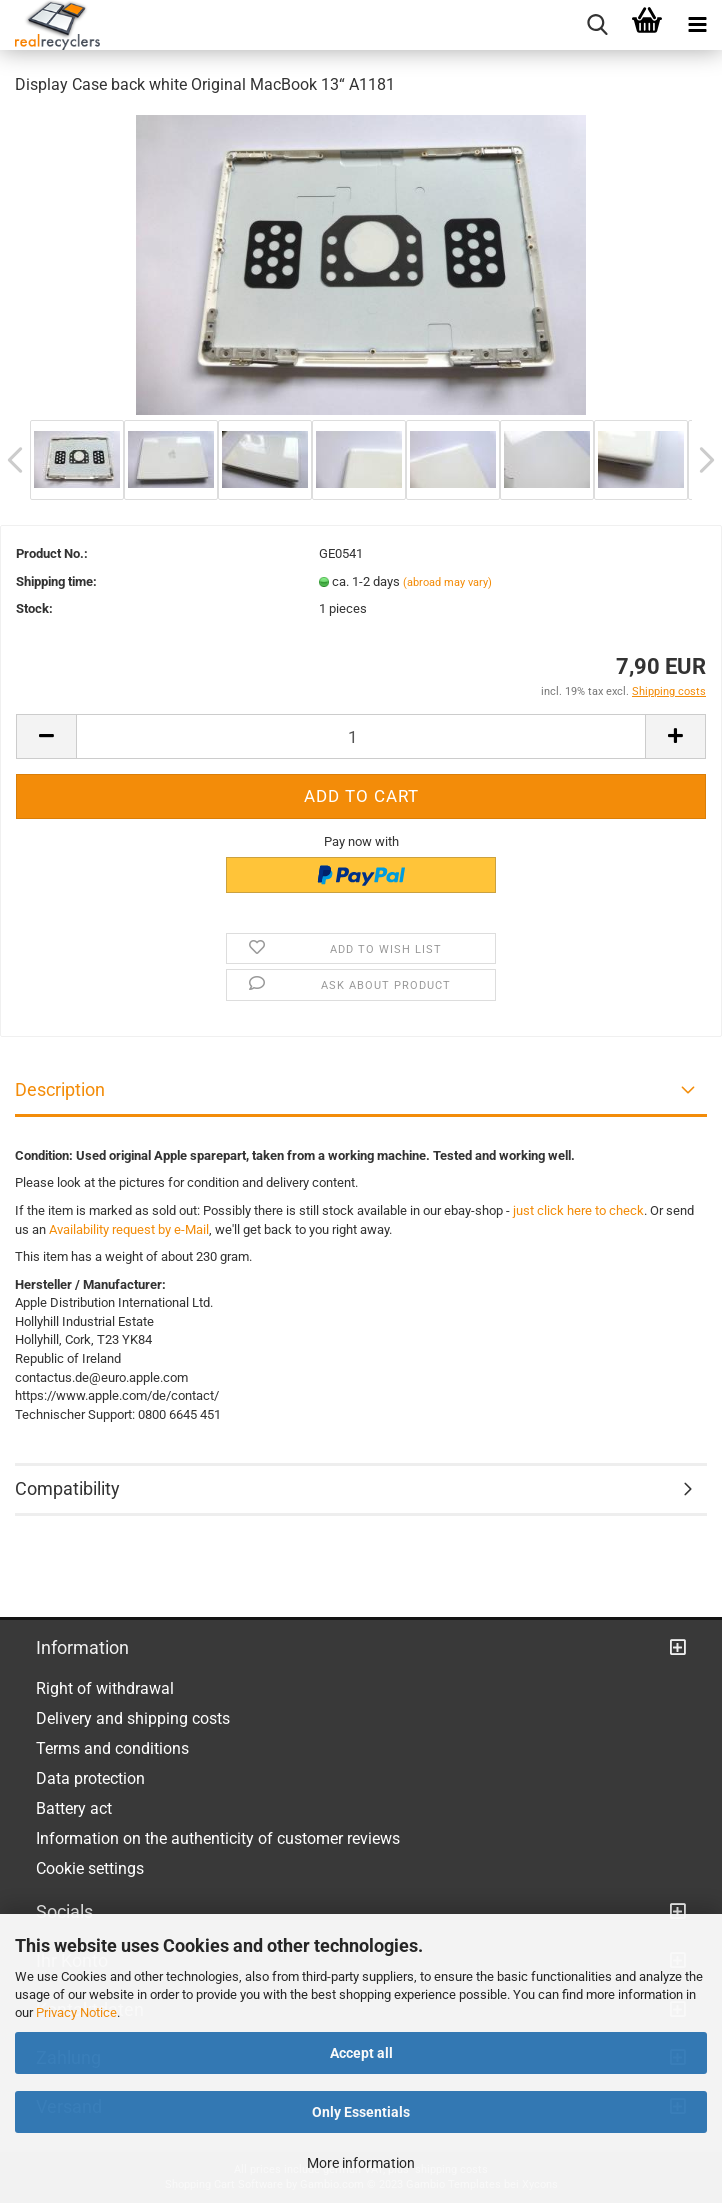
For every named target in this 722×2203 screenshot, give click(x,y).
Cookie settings (90, 1868)
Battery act (74, 1808)
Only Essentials (361, 2112)
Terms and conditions (112, 1748)
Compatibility (67, 1488)
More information (361, 2163)
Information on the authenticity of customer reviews (218, 1838)
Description (60, 1089)
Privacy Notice (76, 2012)
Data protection (90, 1778)
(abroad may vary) (447, 582)
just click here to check (578, 1210)
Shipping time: (56, 581)
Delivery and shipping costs (133, 1718)
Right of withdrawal (105, 1688)
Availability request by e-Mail (129, 1229)
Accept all (361, 2053)
